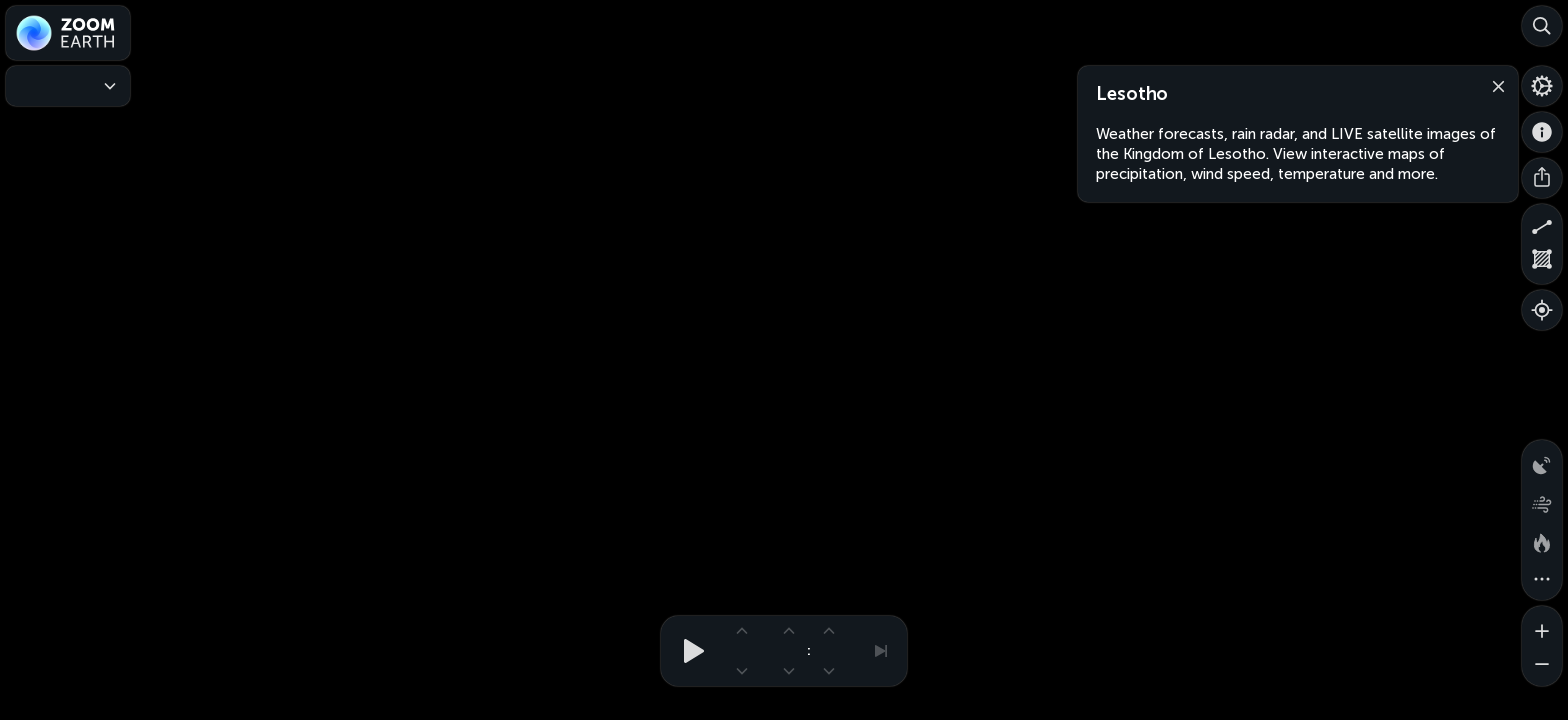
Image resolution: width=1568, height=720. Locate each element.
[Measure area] (1542, 264)
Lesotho (1132, 94)
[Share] (1542, 178)
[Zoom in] (1542, 626)
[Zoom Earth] (68, 33)
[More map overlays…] (1542, 580)
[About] (1542, 132)
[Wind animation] (1542, 500)
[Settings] (1542, 86)
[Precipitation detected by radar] (1542, 460)
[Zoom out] (1542, 666)
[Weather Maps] (68, 86)
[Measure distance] (1542, 224)
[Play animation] (688, 651)
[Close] (1494, 85)
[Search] (1542, 26)
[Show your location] (1542, 310)
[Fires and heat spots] (1542, 540)
